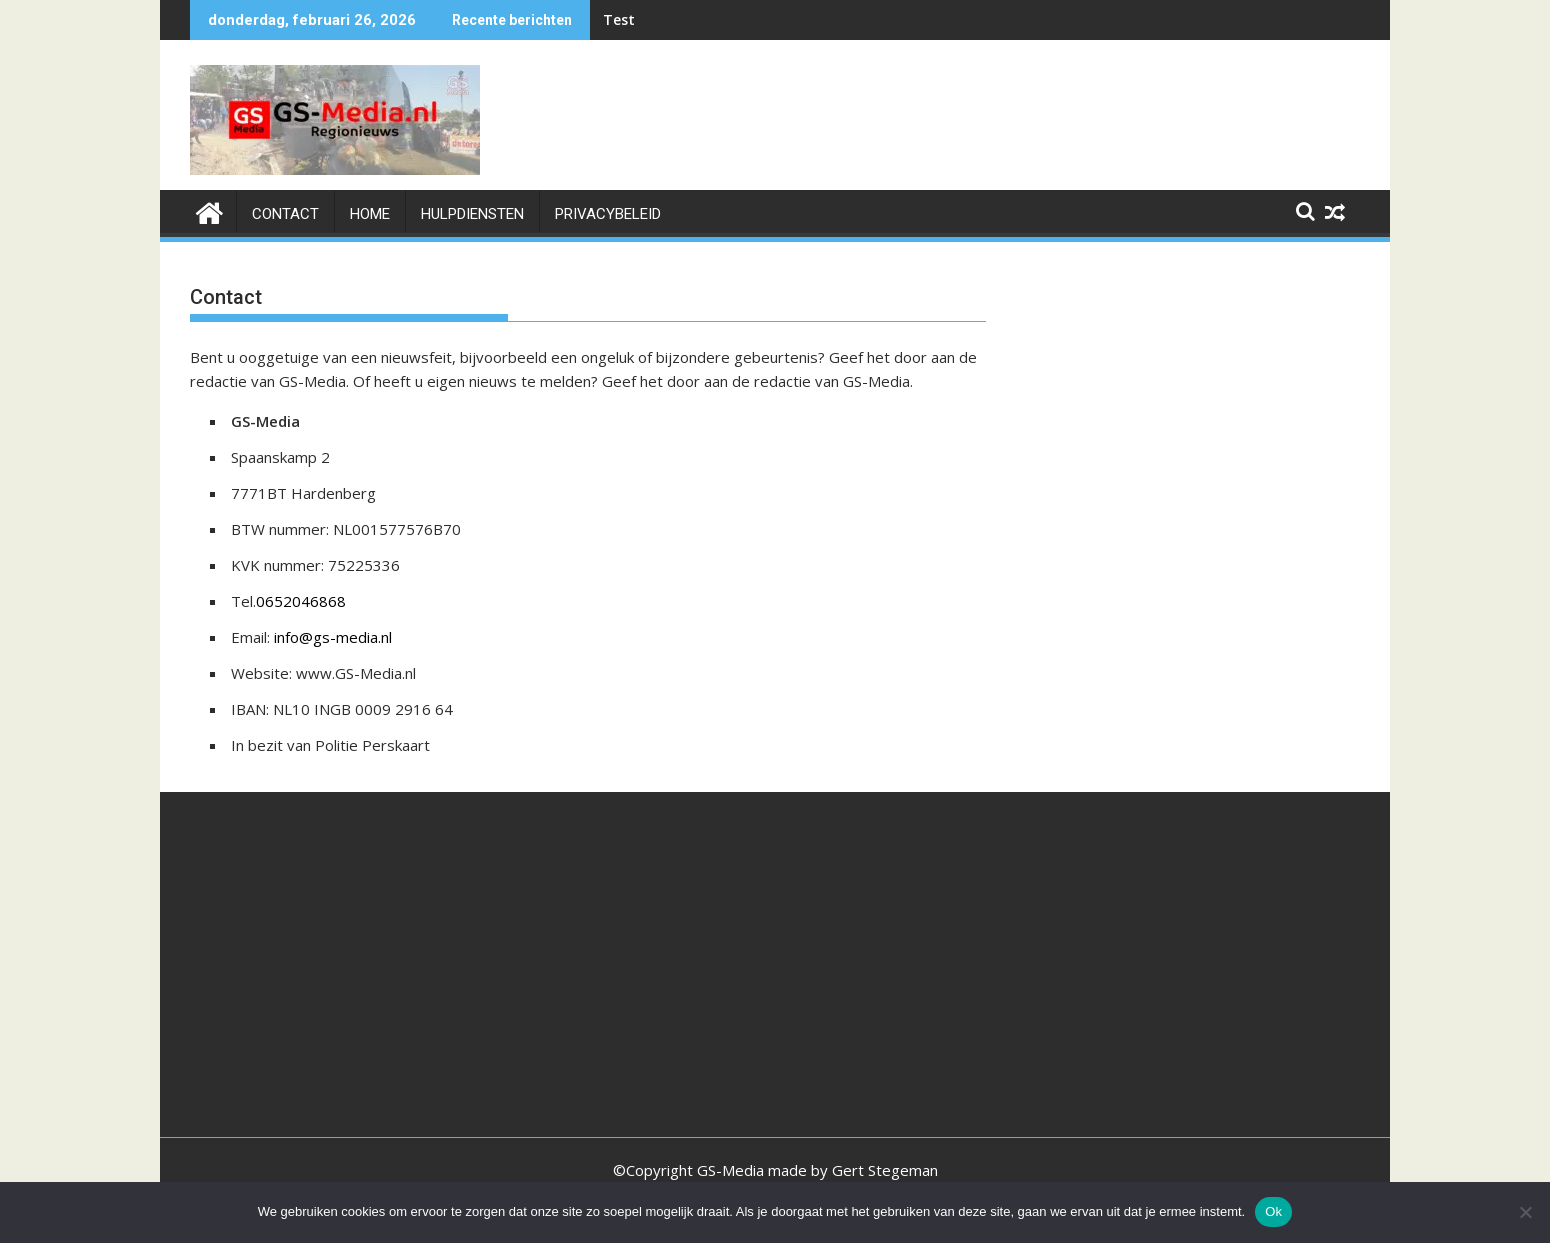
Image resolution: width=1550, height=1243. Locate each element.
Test (619, 19)
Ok (1273, 1211)
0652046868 (301, 601)
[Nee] (1525, 1212)
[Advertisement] (1184, 408)
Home (370, 214)
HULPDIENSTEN (472, 214)
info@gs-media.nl (333, 637)
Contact (285, 214)
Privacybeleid (608, 214)
